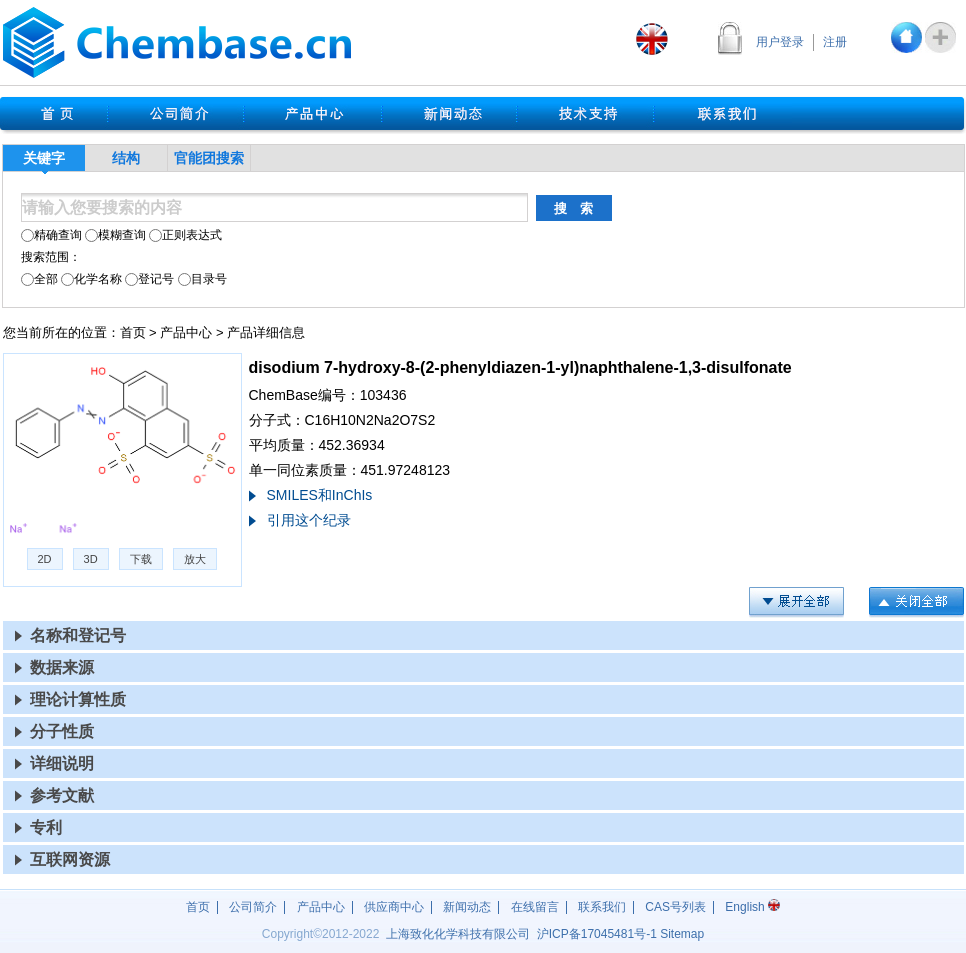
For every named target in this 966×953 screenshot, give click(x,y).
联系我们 (602, 907)
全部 (39, 279)
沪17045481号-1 (597, 934)
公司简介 (253, 907)
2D (45, 559)
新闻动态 (467, 907)
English (752, 907)
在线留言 (535, 907)
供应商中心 (394, 907)
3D (91, 559)
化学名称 (91, 279)
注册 (835, 42)
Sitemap (682, 934)
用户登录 (780, 42)
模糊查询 (115, 235)
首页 (133, 332)
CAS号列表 (675, 907)
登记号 (149, 279)
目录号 (202, 279)
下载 (141, 559)
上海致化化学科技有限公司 (458, 934)
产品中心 (186, 332)
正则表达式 (185, 235)
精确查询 (51, 235)
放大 (195, 559)
